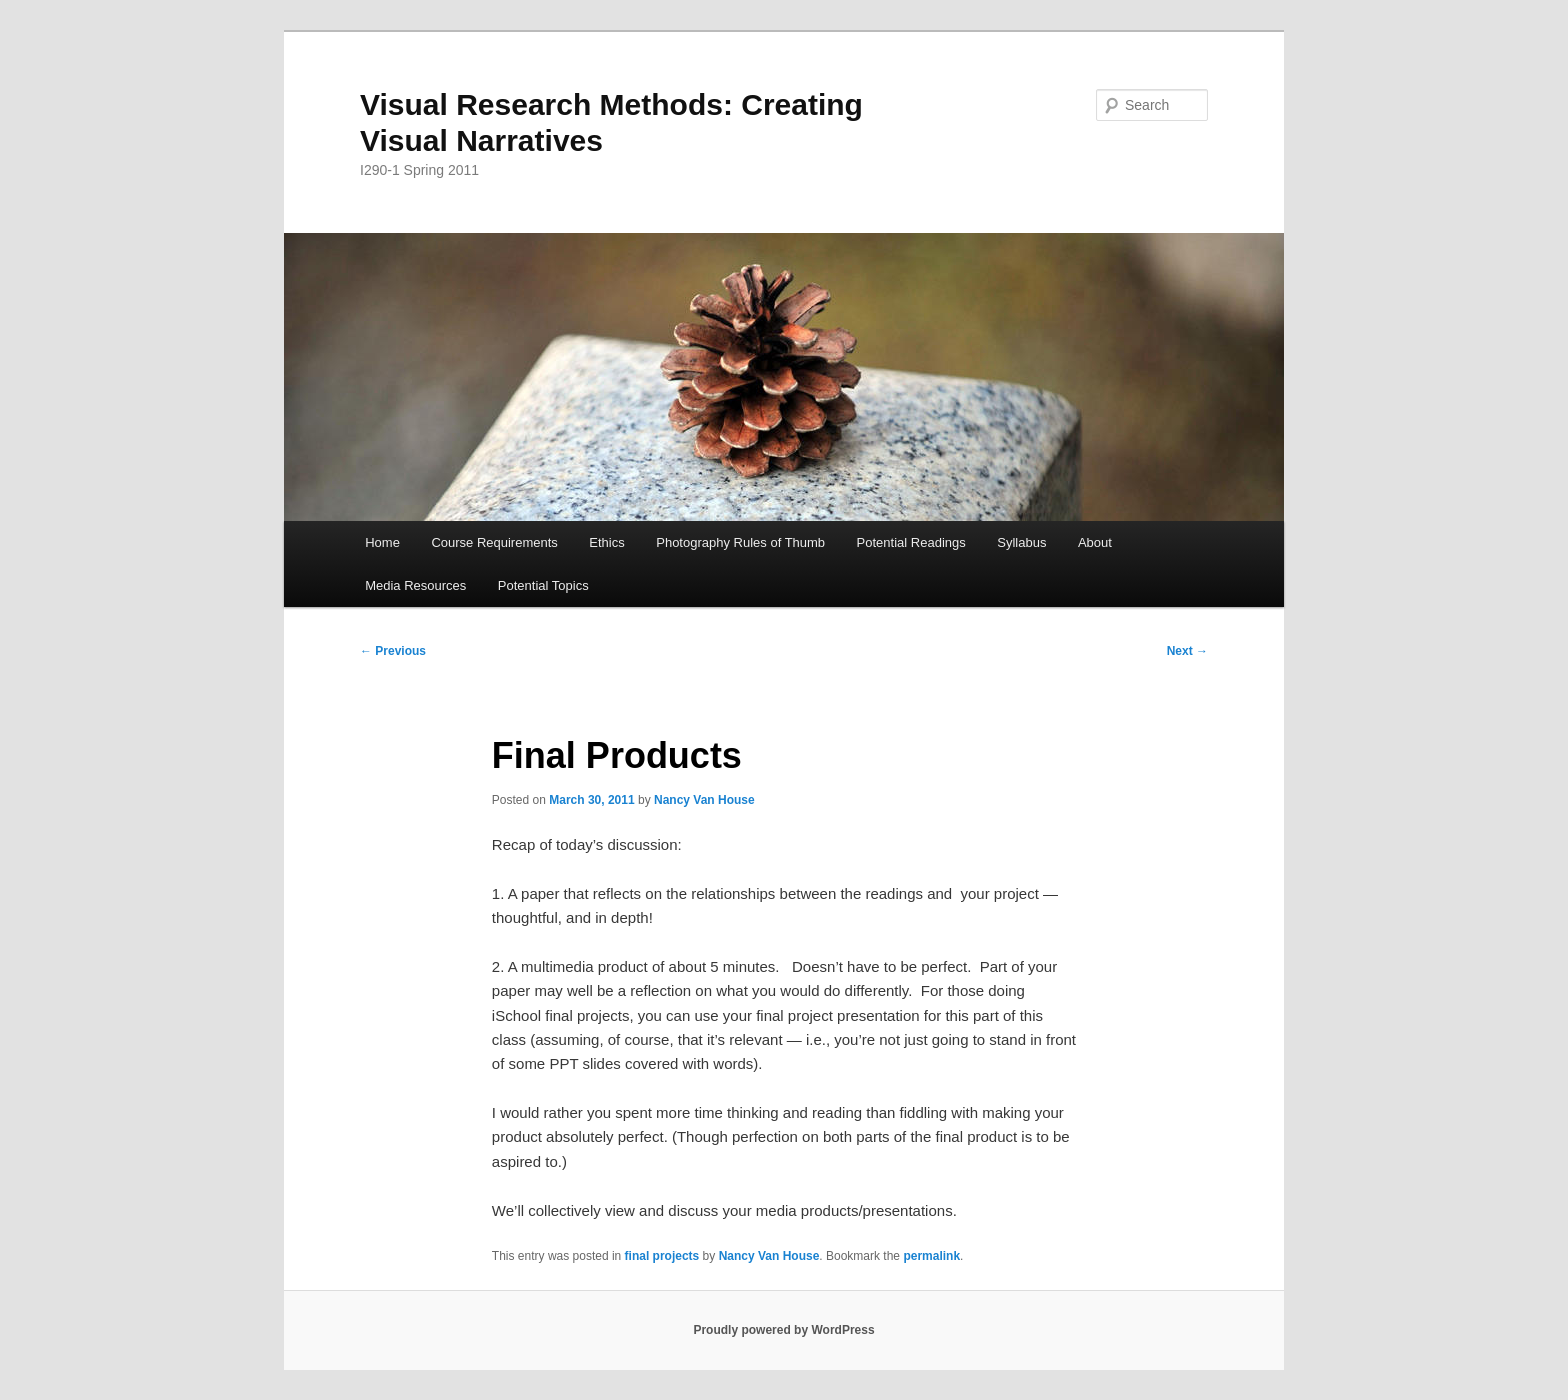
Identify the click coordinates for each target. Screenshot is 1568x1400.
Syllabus (1021, 542)
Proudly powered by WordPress (783, 1330)
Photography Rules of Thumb (740, 542)
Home (382, 542)
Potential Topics (543, 585)
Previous (393, 651)
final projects (662, 1256)
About (1095, 542)
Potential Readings (911, 542)
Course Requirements (494, 542)
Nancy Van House (704, 800)
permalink (931, 1256)
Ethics (606, 542)
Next (1187, 651)
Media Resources (415, 585)
